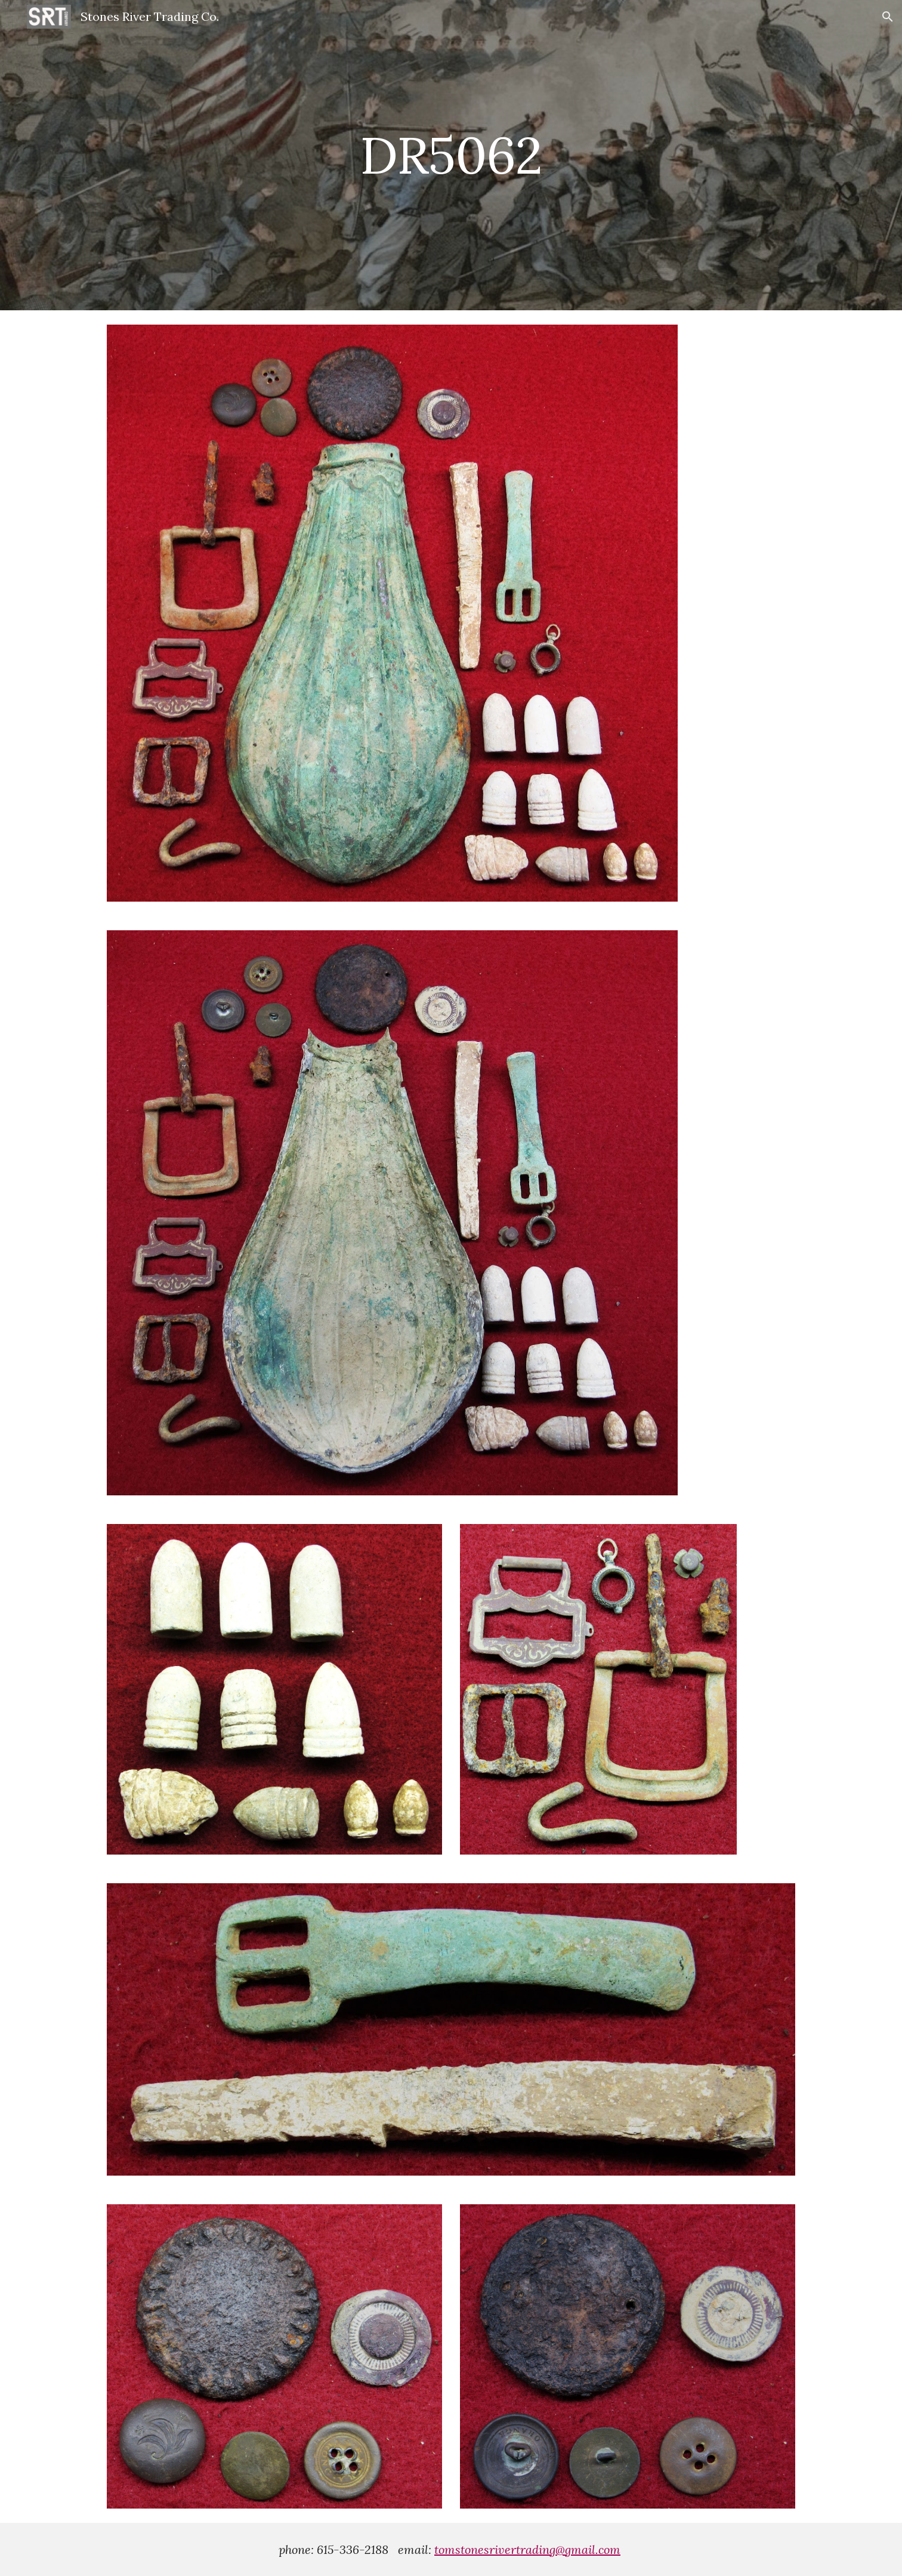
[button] (887, 16)
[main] (451, 155)
